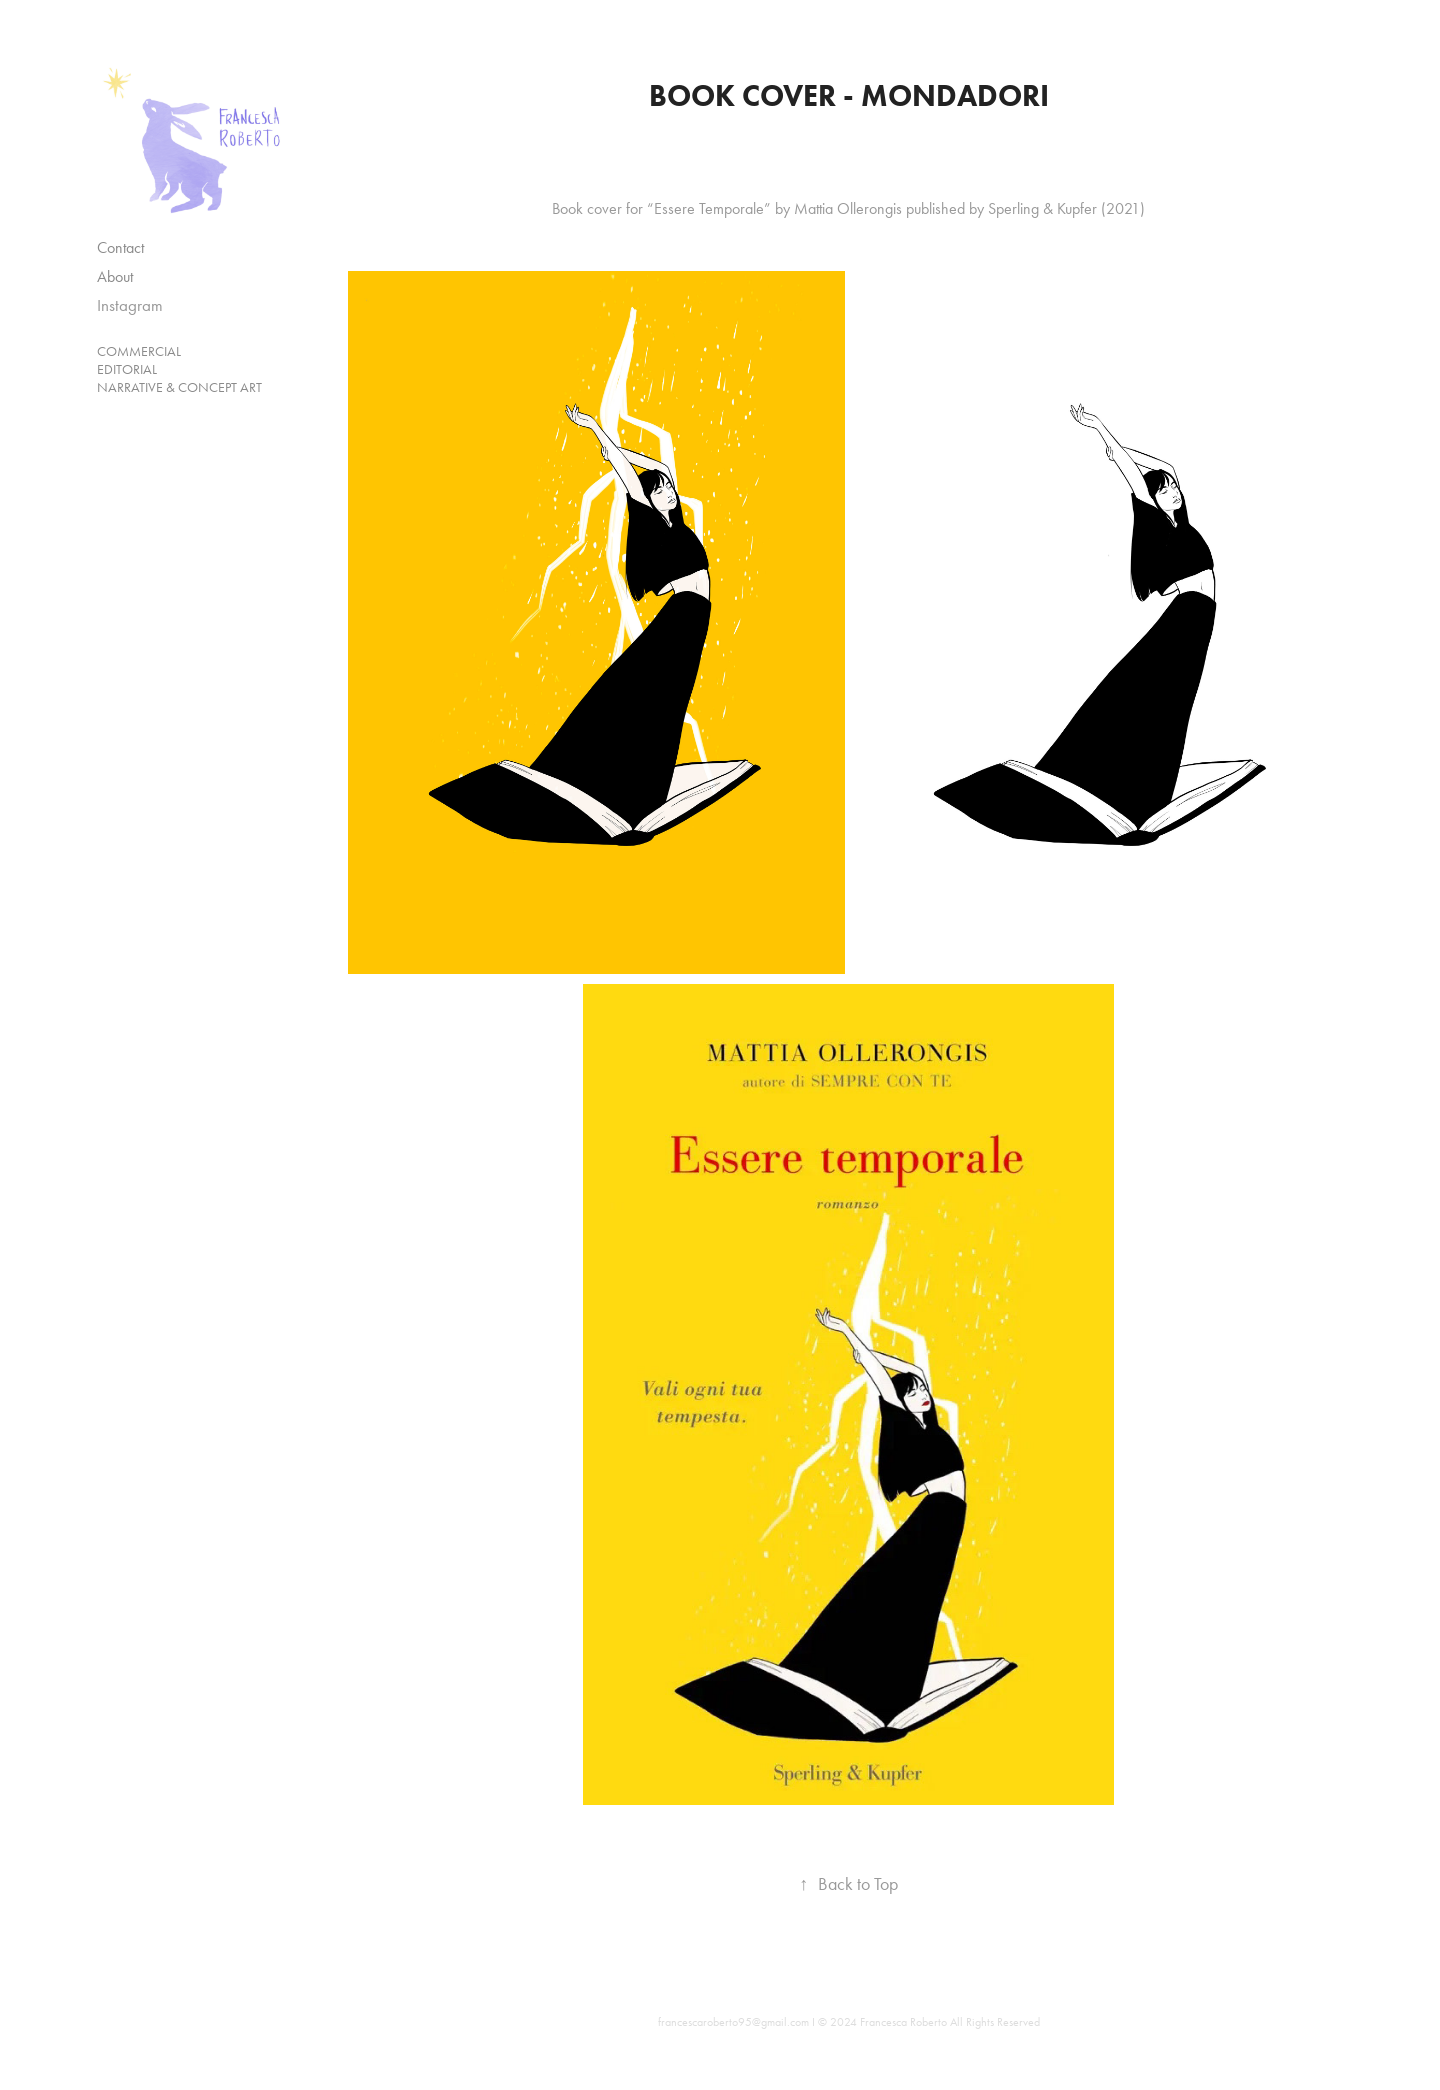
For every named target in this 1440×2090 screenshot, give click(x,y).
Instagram (130, 305)
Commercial (139, 351)
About (115, 276)
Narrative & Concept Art (179, 387)
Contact (120, 247)
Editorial (127, 369)
